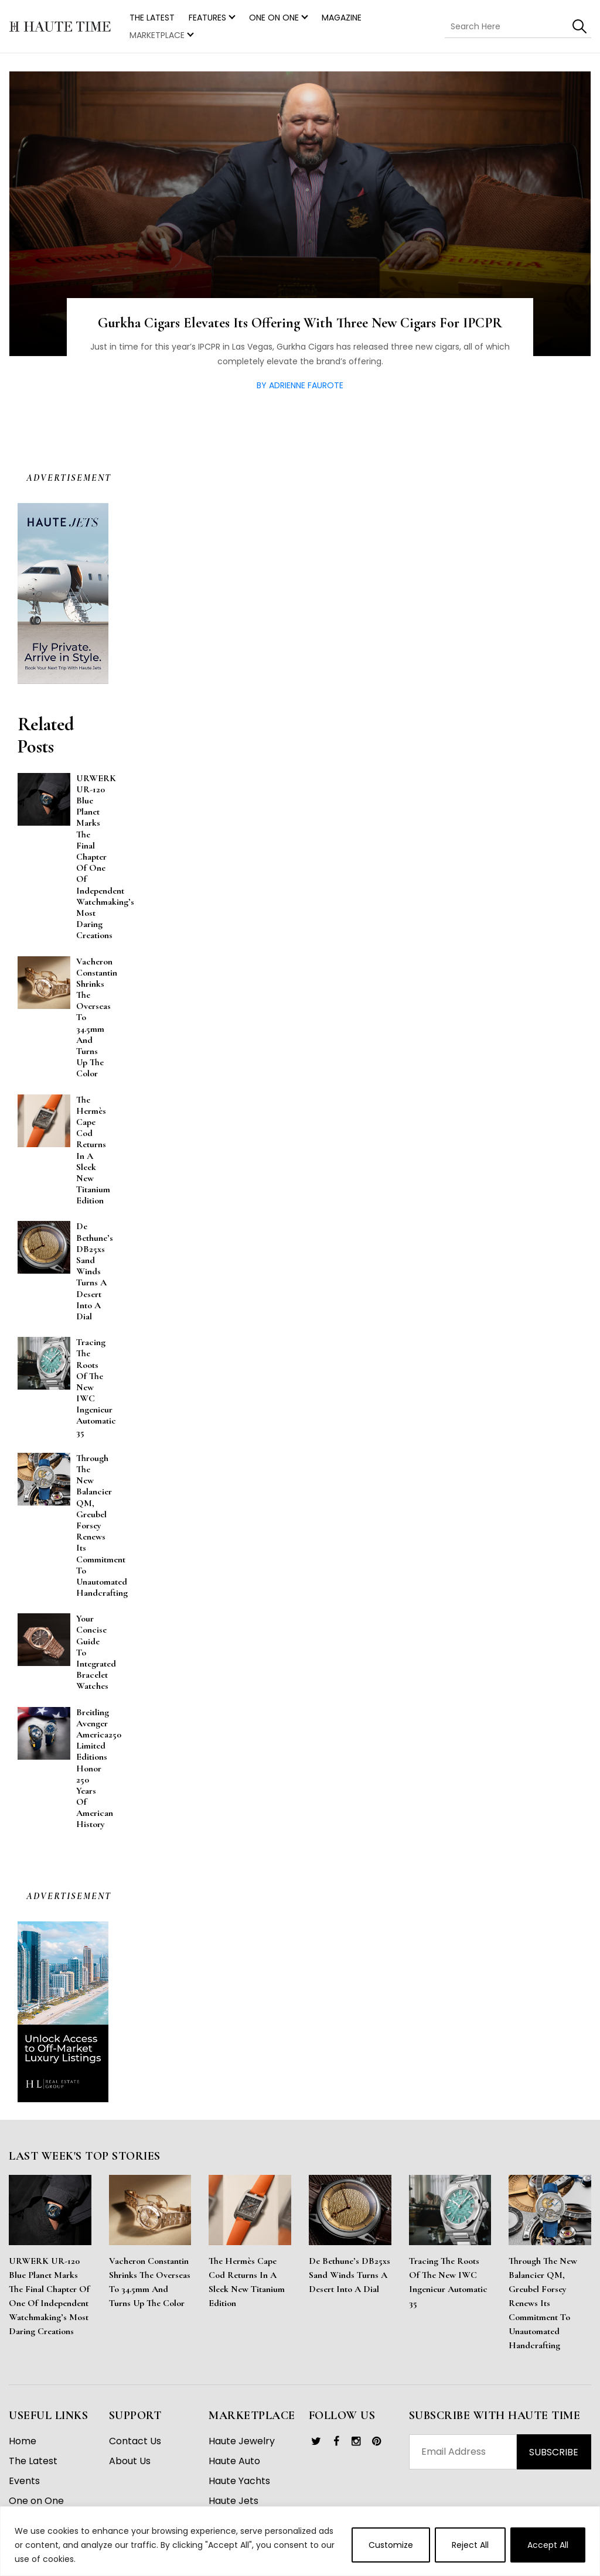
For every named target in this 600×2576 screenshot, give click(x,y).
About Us (130, 2469)
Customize (391, 2545)
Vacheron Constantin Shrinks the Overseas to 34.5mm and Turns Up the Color (149, 2290)
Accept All (547, 2545)
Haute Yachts (239, 2489)
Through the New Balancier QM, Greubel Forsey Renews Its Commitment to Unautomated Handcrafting (543, 2311)
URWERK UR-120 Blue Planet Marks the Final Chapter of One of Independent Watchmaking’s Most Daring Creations (49, 2304)
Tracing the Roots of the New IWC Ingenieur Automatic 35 (448, 2290)
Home (22, 2449)
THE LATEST (152, 17)
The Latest (33, 2469)
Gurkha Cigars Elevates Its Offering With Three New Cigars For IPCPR (300, 331)
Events (24, 2489)
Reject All (470, 2545)
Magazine (342, 17)
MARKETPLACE (157, 35)
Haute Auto (234, 2469)
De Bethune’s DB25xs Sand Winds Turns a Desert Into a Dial (349, 2283)
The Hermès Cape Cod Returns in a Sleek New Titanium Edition (247, 2290)
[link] (316, 2449)
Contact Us (135, 2449)
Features (207, 17)
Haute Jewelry (242, 2449)
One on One (274, 17)
